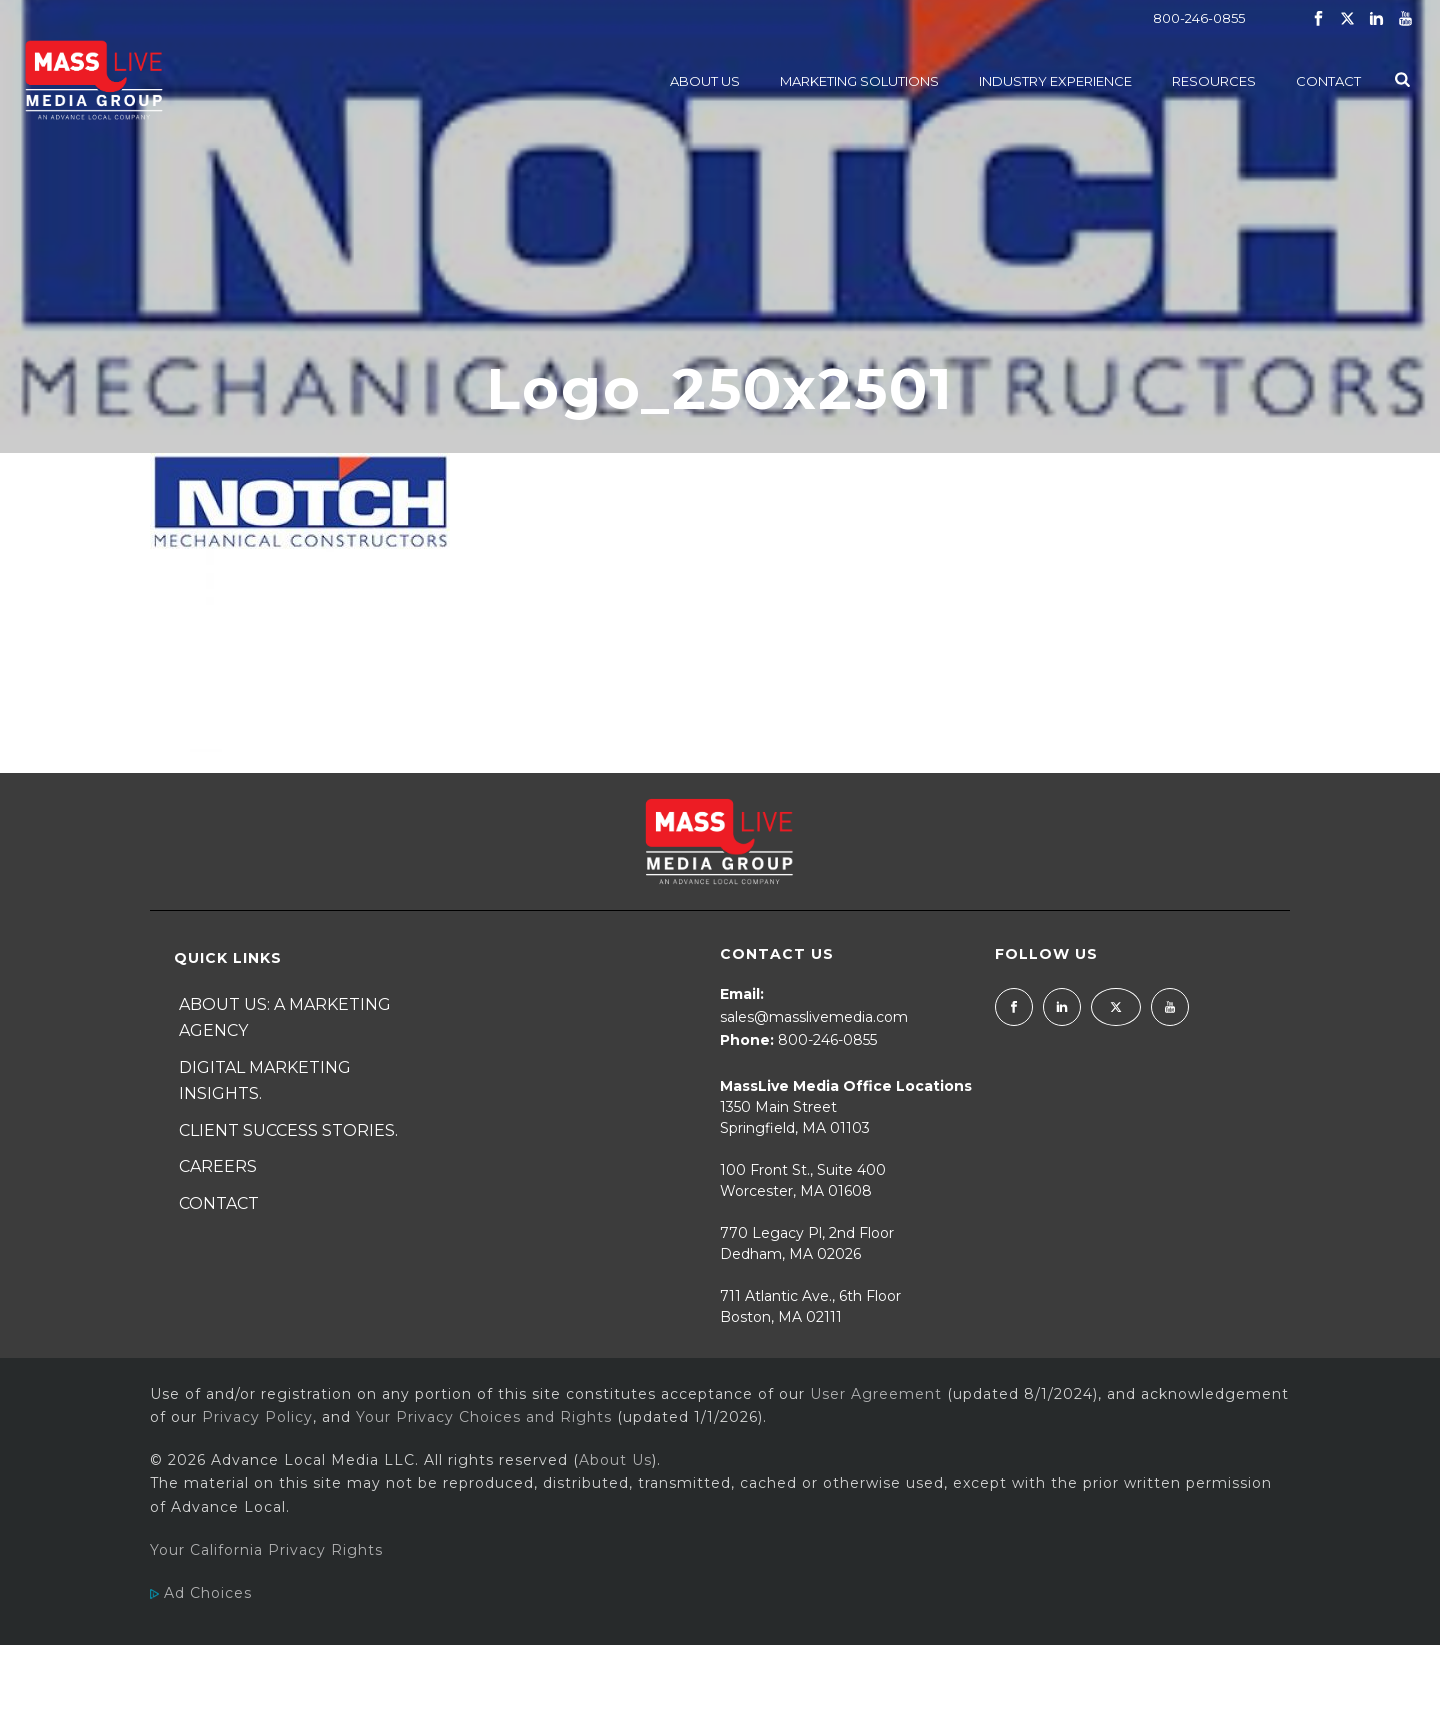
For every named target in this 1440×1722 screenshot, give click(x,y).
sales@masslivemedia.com (814, 1017)
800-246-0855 (1199, 18)
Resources (1214, 81)
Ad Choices (201, 1593)
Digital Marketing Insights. (265, 1081)
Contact (1328, 81)
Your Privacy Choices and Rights (484, 1417)
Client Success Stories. (288, 1130)
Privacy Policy (257, 1417)
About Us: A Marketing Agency (285, 1018)
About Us (705, 81)
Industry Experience (1055, 81)
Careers (218, 1166)
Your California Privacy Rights (266, 1550)
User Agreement (876, 1394)
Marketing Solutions (859, 81)
